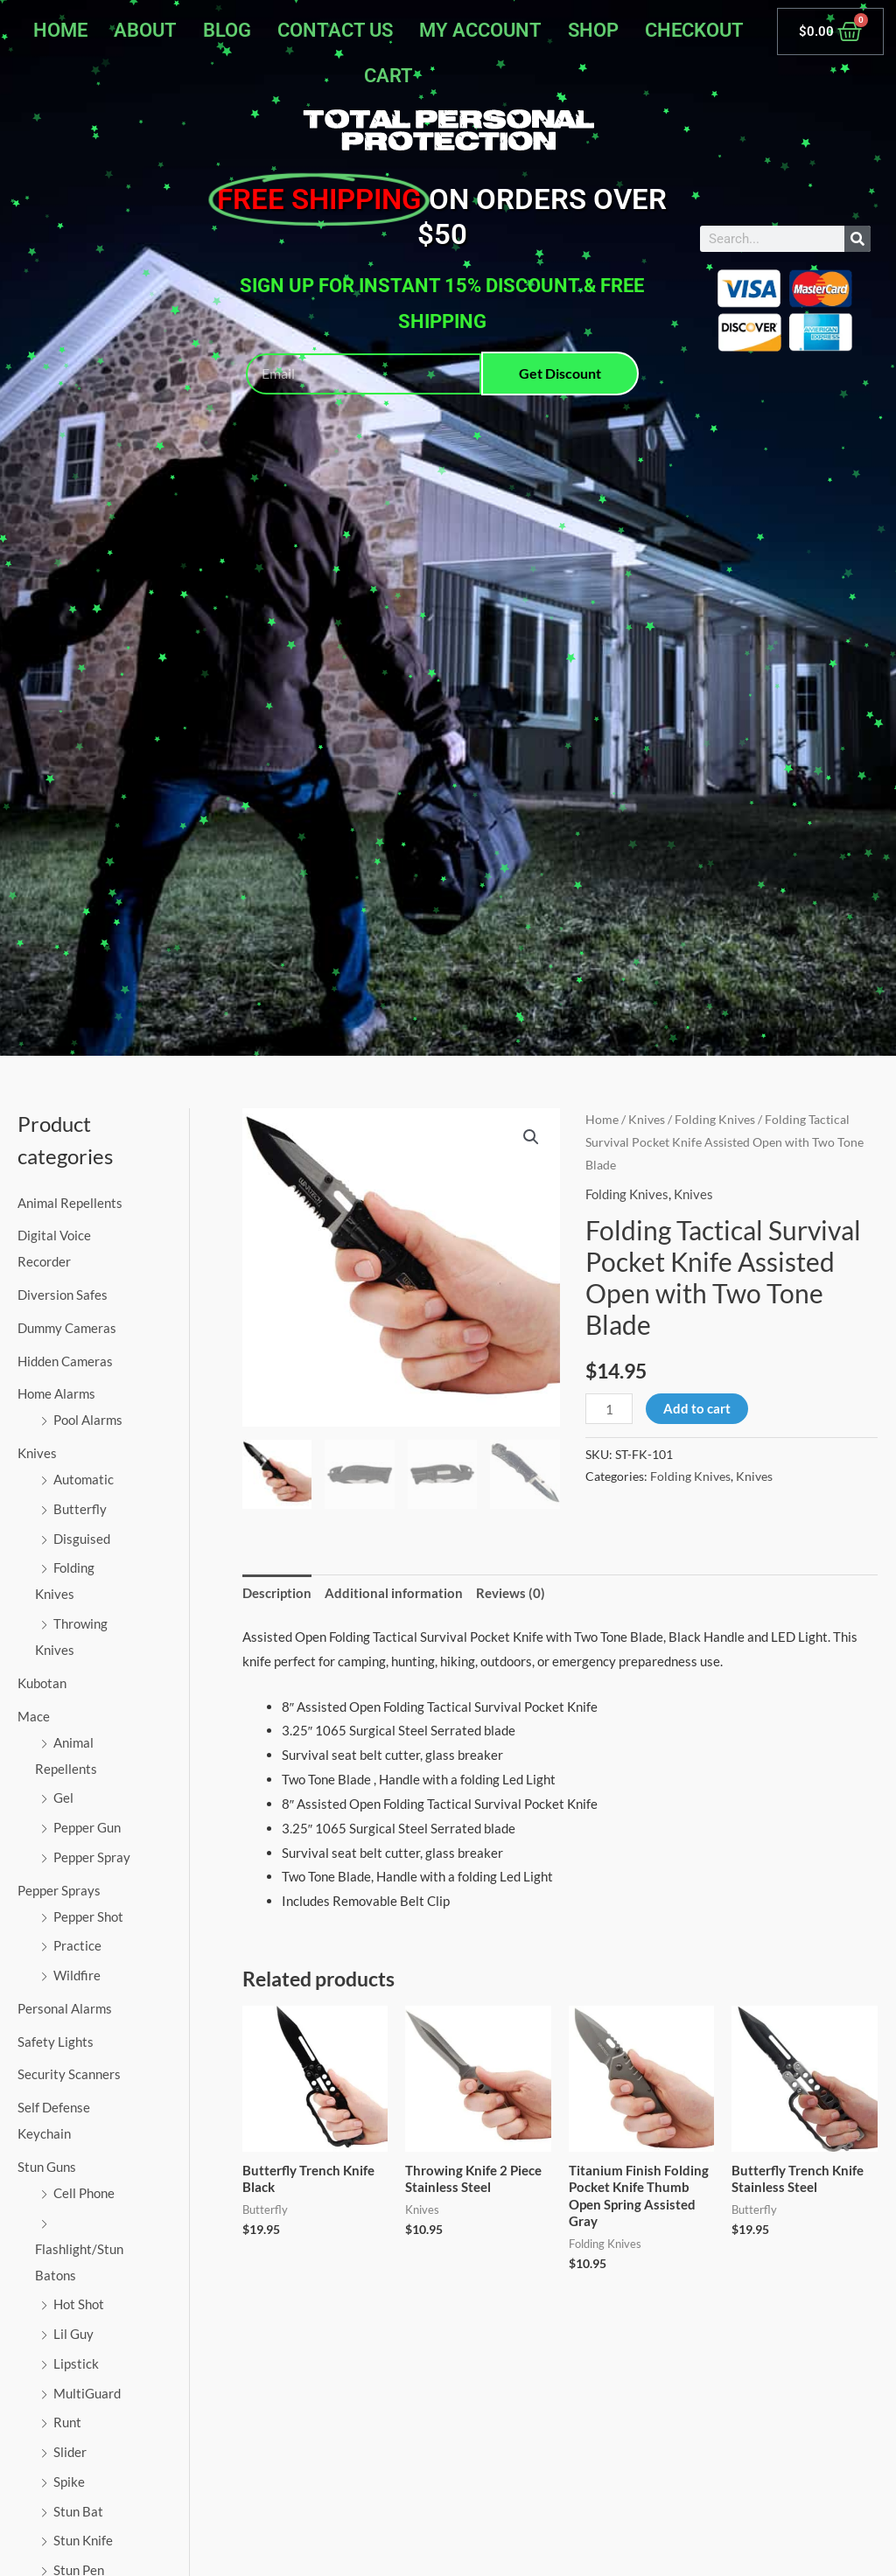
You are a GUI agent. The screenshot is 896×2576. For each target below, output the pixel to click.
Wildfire (77, 1975)
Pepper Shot (88, 1916)
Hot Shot (78, 2304)
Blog (227, 30)
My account (480, 30)
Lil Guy (73, 2334)
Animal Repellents (70, 1203)
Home (60, 30)
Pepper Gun (87, 1827)
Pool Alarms (87, 1420)
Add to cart (697, 1408)
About (145, 30)
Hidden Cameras (65, 1361)
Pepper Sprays (59, 1890)
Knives (37, 1453)
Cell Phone (84, 2193)
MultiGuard (87, 2393)
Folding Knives (715, 1119)
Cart (388, 76)
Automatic (83, 1479)
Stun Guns (47, 2167)
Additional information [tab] (394, 1593)
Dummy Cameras (67, 1328)
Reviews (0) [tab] (510, 1593)
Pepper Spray (91, 1857)
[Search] (857, 239)
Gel (63, 1797)
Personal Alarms (65, 2008)
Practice (77, 1945)
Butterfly (80, 1509)
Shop (593, 30)
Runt (67, 2422)
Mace (34, 1716)
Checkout (694, 30)
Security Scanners (69, 2074)
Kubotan (42, 1683)
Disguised (81, 1538)
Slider (70, 2452)
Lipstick (76, 2363)
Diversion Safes (63, 1294)
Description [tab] (277, 1593)
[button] (531, 1137)
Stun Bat (78, 2511)
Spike (69, 2481)
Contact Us (335, 30)
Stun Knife (83, 2540)
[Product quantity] (609, 1408)
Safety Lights (56, 2041)
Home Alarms (56, 1393)
